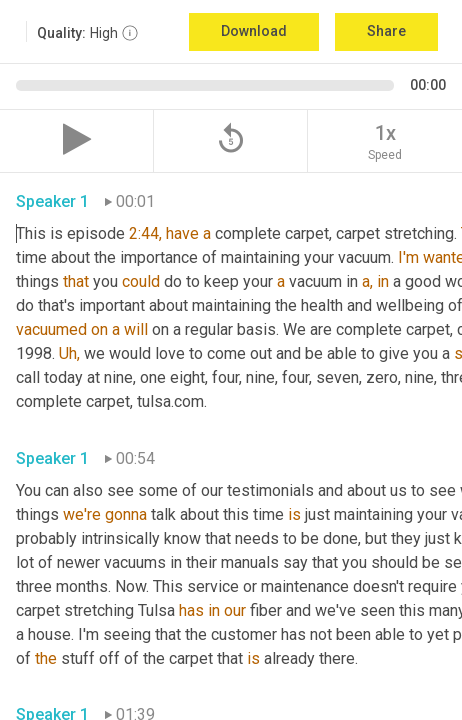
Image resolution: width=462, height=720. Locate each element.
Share (386, 31)
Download (254, 31)
